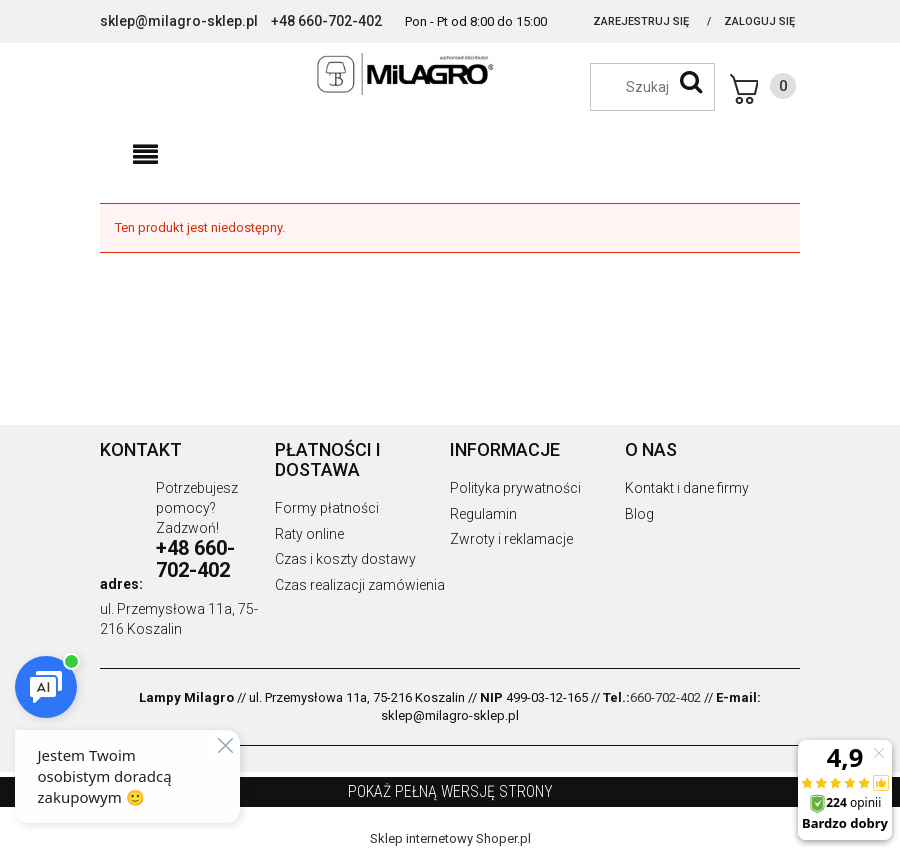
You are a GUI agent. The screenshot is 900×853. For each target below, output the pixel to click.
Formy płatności (327, 508)
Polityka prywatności (515, 488)
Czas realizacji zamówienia (360, 585)
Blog (639, 514)
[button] (145, 155)
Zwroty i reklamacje (511, 539)
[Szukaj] (691, 82)
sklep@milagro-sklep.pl (179, 21)
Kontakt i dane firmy (687, 488)
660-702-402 (665, 697)
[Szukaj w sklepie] (662, 87)
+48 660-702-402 (326, 21)
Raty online (309, 534)
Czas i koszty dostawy (345, 559)
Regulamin (483, 514)
